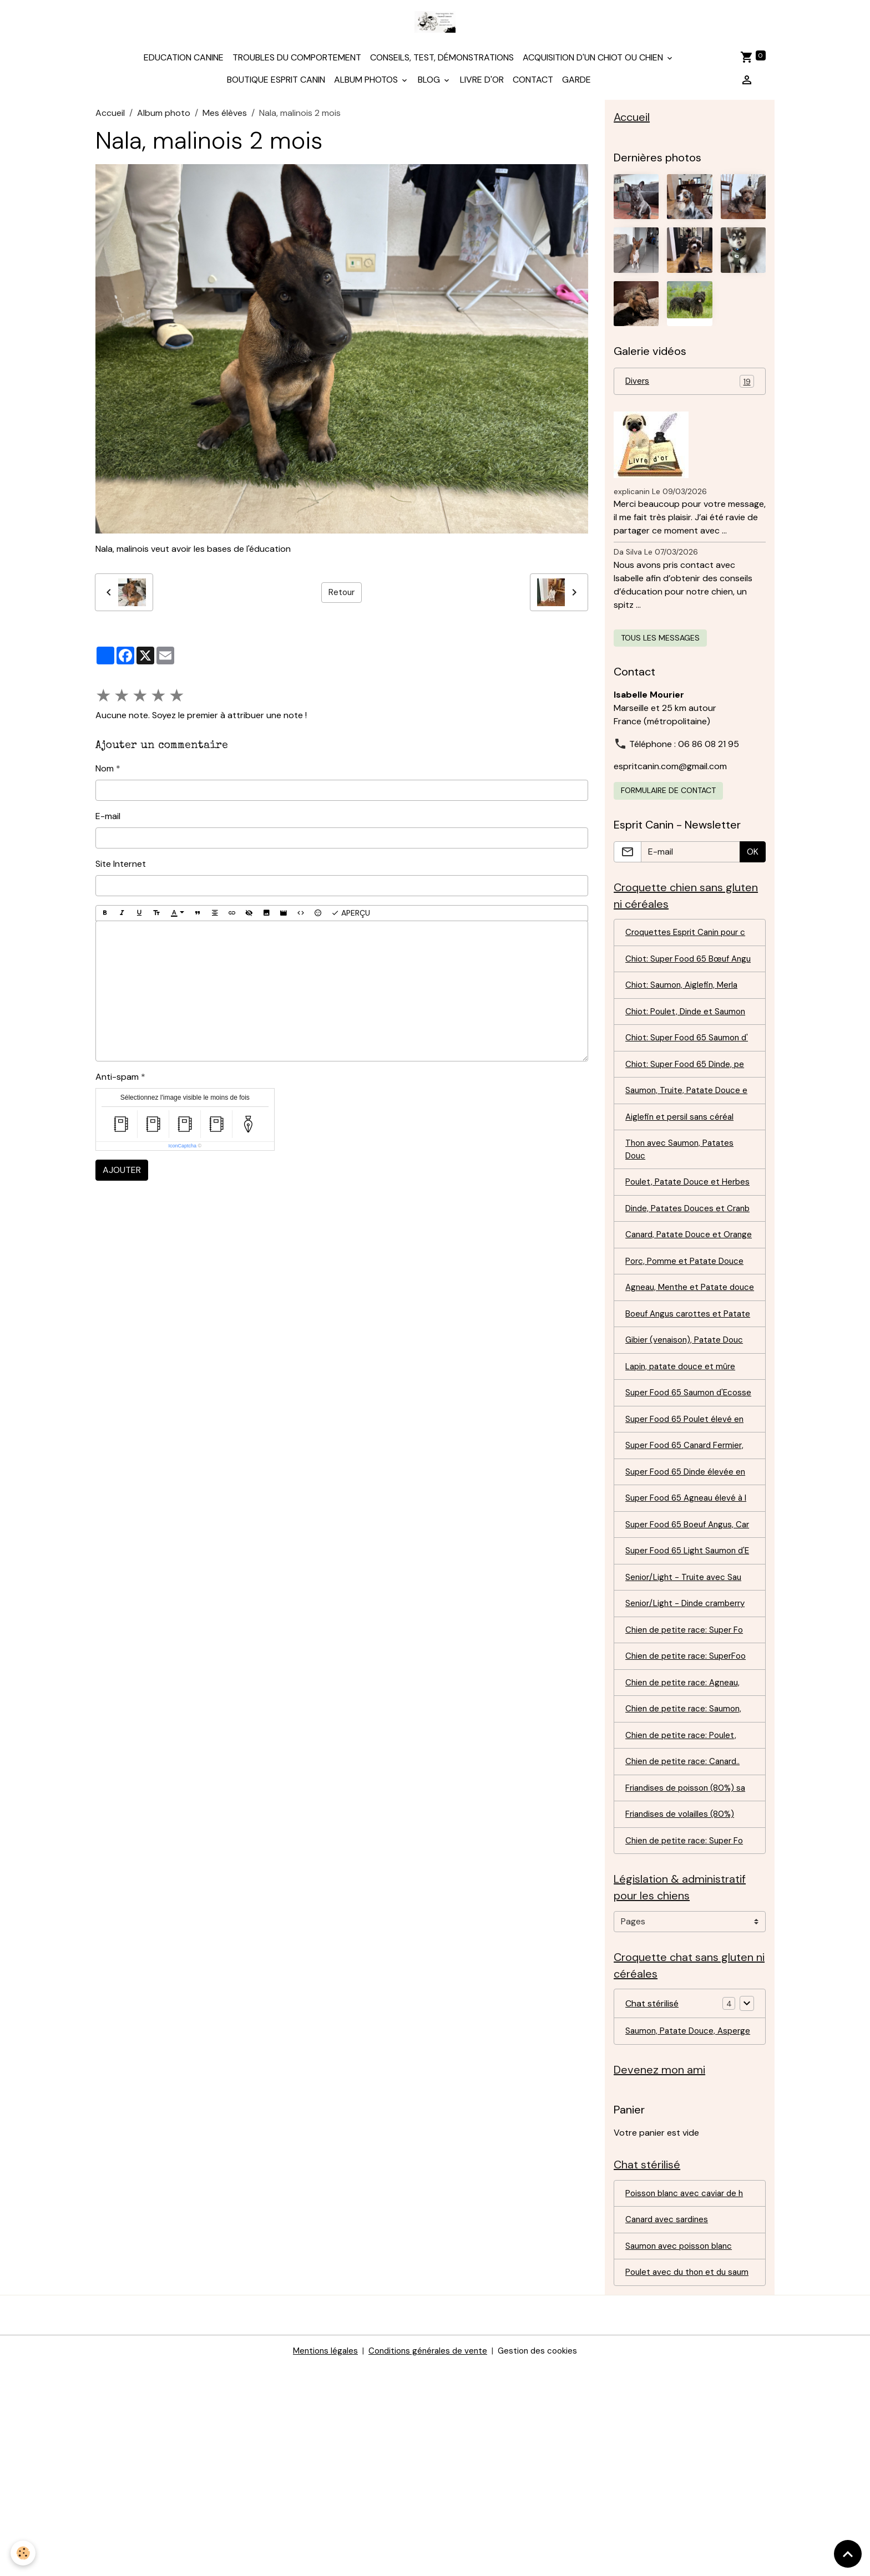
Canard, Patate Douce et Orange (676, 1315)
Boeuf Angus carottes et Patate (675, 1423)
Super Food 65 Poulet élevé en (687, 1552)
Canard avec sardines (669, 2414)
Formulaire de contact (668, 799)
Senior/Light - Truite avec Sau (685, 1741)
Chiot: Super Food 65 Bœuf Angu (680, 976)
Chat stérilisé (652, 2179)
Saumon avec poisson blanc (682, 2441)
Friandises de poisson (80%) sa (688, 1959)
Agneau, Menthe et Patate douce (678, 1382)
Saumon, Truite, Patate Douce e (689, 1133)
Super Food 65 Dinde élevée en (688, 1606)
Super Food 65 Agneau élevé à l (689, 1633)
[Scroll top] (848, 2554)
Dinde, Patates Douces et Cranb (677, 1274)
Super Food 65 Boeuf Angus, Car (683, 1667)
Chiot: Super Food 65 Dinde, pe (688, 1105)
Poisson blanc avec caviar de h (687, 2386)
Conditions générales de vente (427, 2560)
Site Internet (120, 870)
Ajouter (122, 1177)
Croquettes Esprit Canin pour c (689, 943)
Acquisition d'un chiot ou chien (594, 64)
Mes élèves (225, 120)
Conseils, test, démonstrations (442, 64)
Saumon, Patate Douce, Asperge (672, 2214)
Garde (576, 86)
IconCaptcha (182, 1153)
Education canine (184, 64)
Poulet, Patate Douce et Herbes (674, 1234)
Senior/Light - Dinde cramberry (688, 1769)
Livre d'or (482, 86)
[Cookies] (23, 2553)
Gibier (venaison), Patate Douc (687, 1457)
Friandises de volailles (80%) (682, 1986)
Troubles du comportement (296, 64)
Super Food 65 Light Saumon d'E (684, 1707)
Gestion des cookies (541, 2560)
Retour (341, 599)
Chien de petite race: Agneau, (685, 1850)
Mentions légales (321, 2560)
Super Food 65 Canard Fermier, (688, 1579)
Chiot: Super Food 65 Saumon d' (686, 1071)
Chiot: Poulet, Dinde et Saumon (688, 1038)
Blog (430, 86)
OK (752, 860)
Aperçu (350, 919)
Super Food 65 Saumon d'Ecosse (673, 1518)
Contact (533, 86)
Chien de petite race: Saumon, (686, 1877)
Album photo (163, 120)
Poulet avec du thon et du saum (678, 2474)
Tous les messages (660, 647)
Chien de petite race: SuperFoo (688, 1823)
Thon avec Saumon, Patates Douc (682, 1193)
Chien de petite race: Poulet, (683, 1905)
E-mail (107, 823)
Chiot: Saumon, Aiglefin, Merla (684, 1011)
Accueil (110, 120)
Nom (104, 775)
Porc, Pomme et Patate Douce (686, 1349)
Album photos (367, 86)
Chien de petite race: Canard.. (685, 1932)
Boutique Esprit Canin (276, 86)
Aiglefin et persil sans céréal (681, 1160)
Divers (689, 390)
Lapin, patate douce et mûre (683, 1484)
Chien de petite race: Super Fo (686, 1796)
